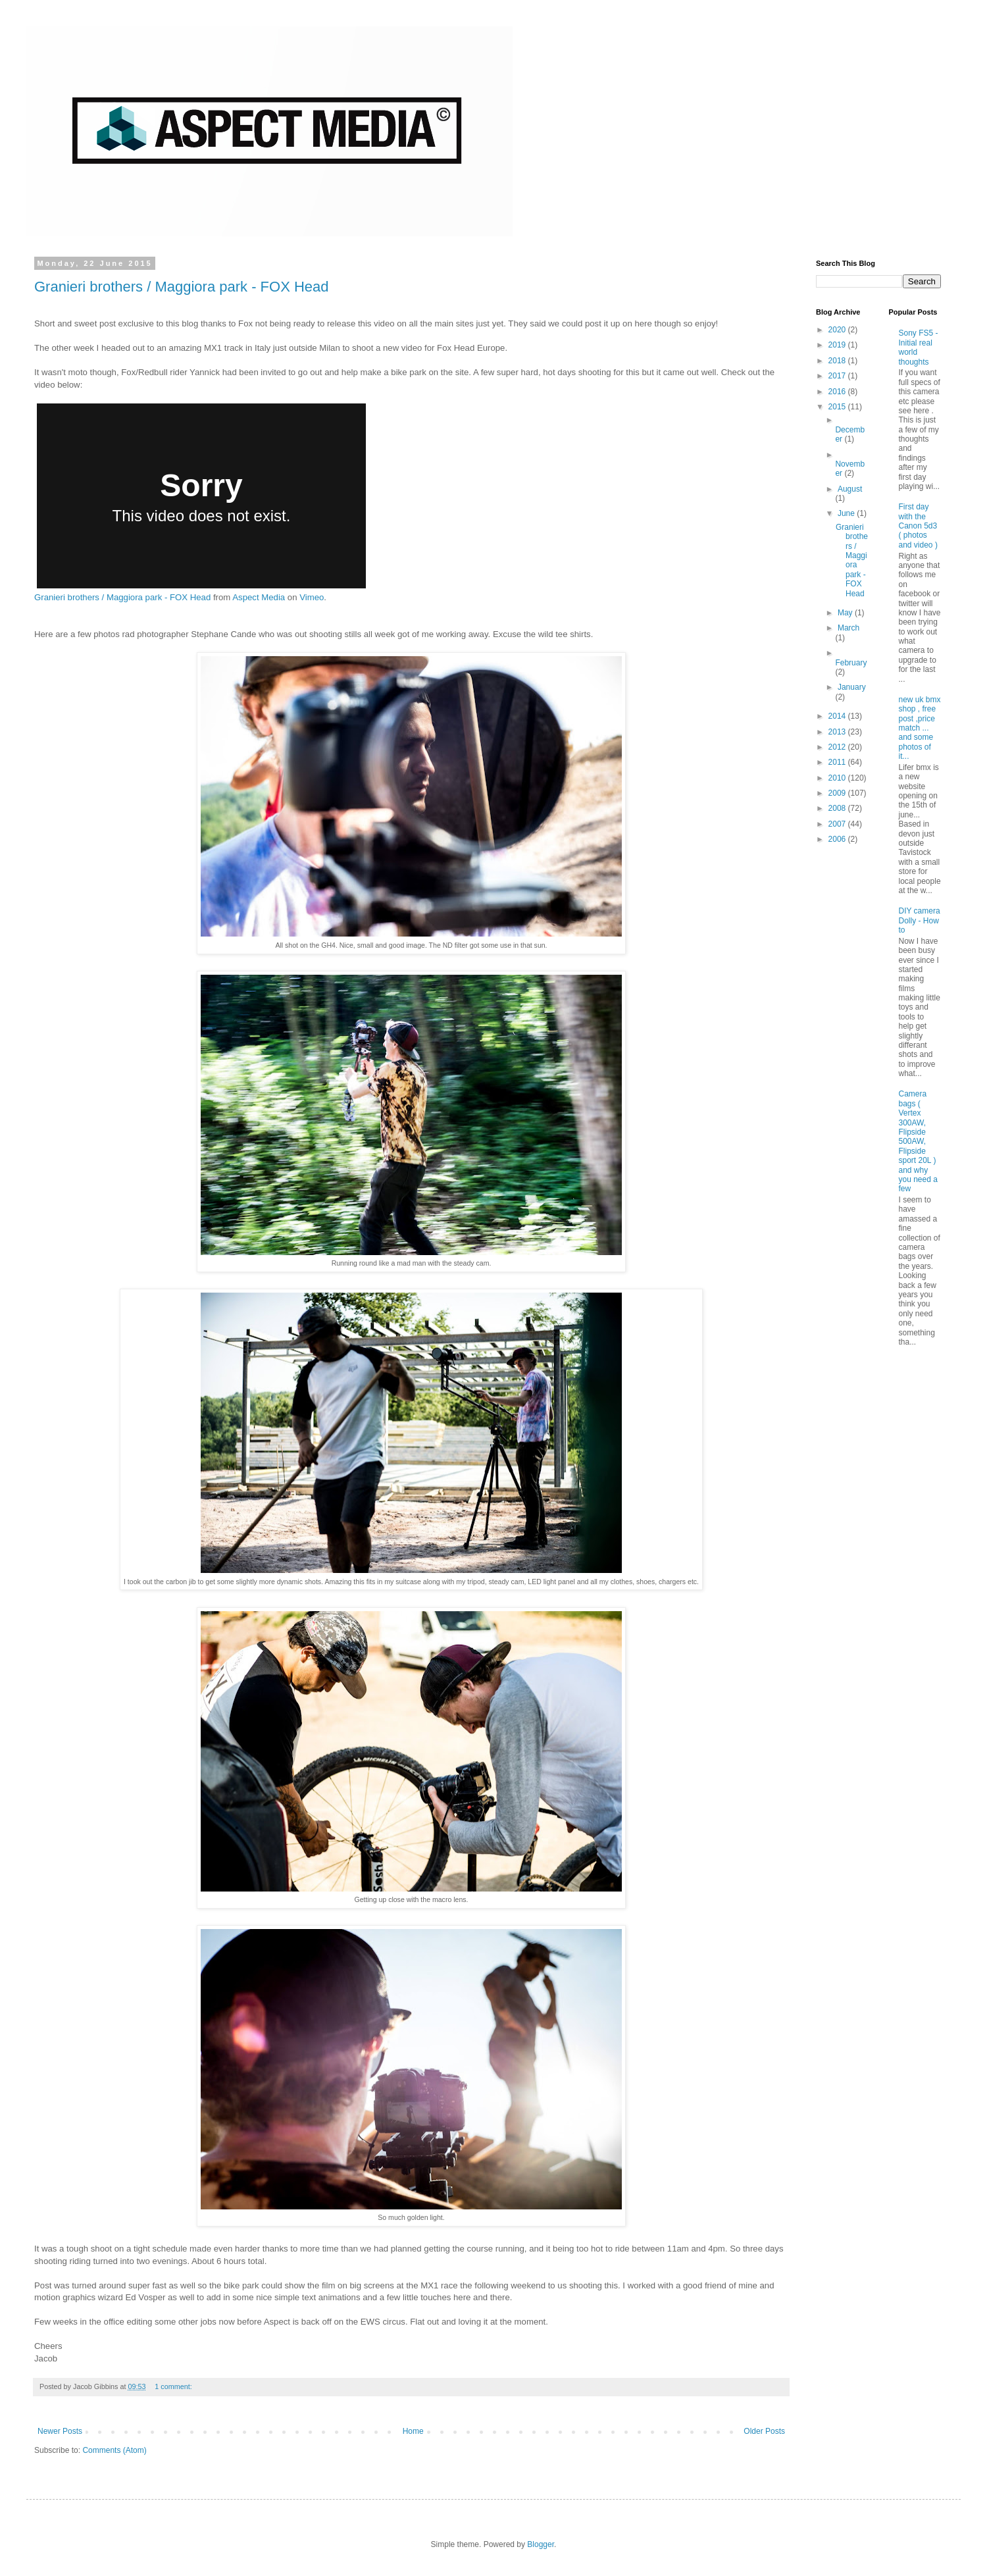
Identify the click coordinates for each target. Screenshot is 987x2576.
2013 (838, 731)
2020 (838, 329)
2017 (838, 375)
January (852, 687)
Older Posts (764, 2431)
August (850, 489)
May (846, 612)
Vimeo (311, 597)
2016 (838, 391)
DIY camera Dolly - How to (919, 920)
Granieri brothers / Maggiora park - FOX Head (181, 286)
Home (413, 2431)
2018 (838, 360)
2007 (838, 824)
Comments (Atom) (114, 2450)
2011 (838, 762)
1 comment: (174, 2386)
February (851, 662)
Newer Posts (60, 2431)
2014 (838, 716)
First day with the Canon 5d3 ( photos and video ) (918, 526)
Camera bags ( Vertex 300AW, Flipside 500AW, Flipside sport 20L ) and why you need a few (918, 1141)
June (847, 513)
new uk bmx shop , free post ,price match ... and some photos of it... (920, 728)
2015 (838, 406)
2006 (838, 839)
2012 (838, 747)
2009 (838, 793)
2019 (838, 344)
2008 (838, 808)
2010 (838, 778)
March (848, 627)
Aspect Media (258, 597)
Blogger (540, 2544)
